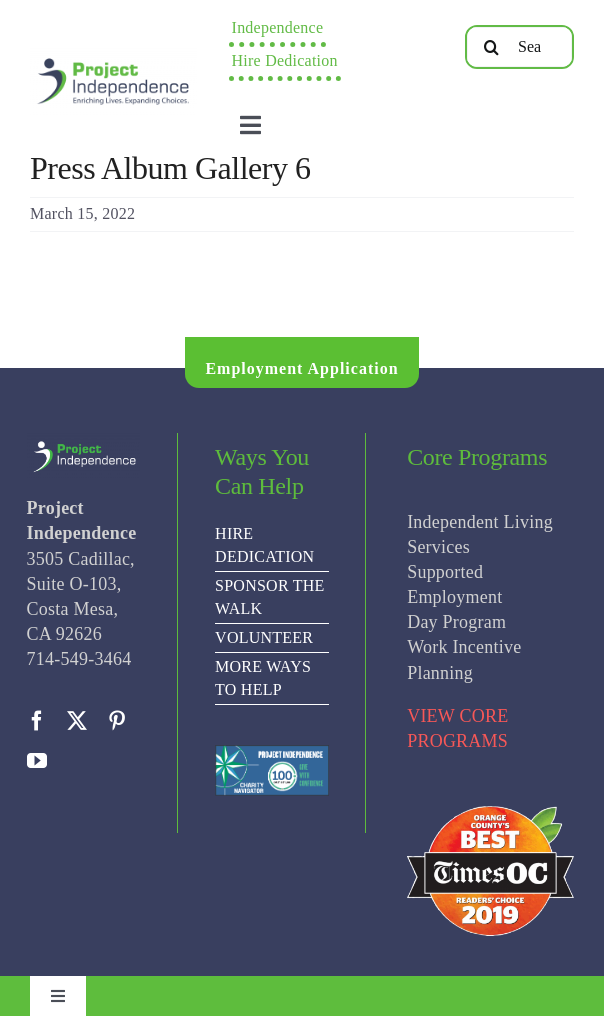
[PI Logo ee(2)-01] (113, 55)
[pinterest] (117, 721)
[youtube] (37, 761)
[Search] (492, 47)
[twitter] (77, 721)
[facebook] (37, 721)
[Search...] (519, 47)
